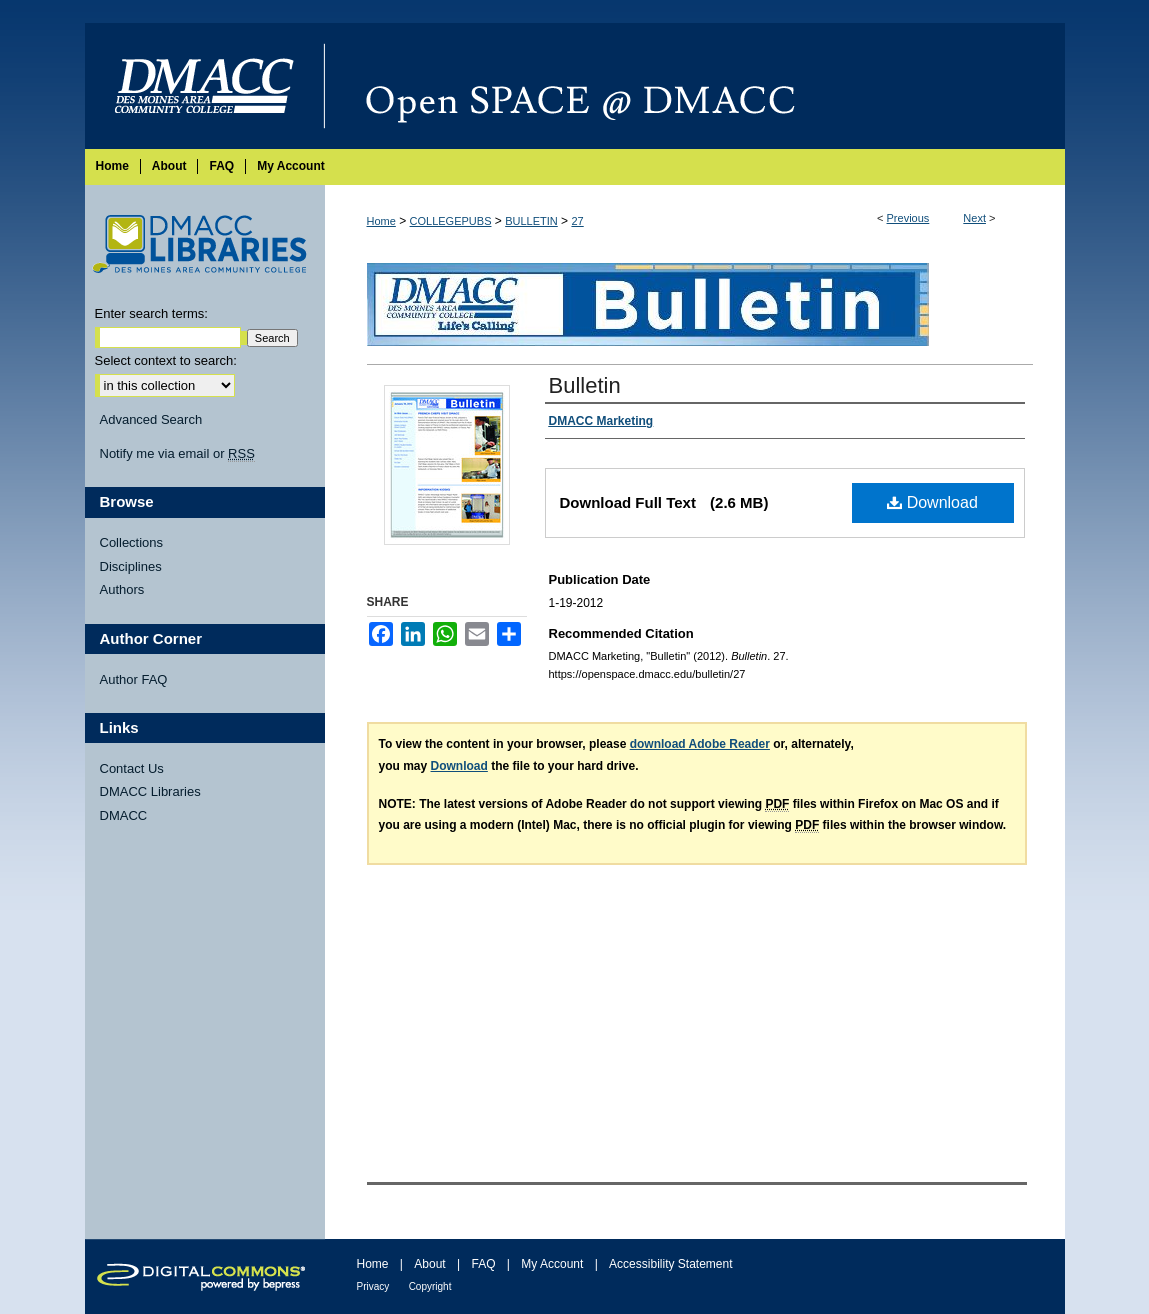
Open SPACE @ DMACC (695, 86)
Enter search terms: (151, 313)
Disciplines (131, 566)
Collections (132, 542)
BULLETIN (531, 221)
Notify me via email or (177, 454)
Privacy (373, 1286)
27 (577, 221)
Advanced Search (151, 419)
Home (381, 221)
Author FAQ (134, 679)
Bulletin (585, 385)
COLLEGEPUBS (451, 221)
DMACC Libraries (150, 791)
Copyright (430, 1286)
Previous (908, 218)
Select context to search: (166, 360)
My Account (552, 1264)
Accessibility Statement (670, 1264)
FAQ (483, 1264)
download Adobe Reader (700, 744)
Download (932, 502)
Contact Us (132, 768)
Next (974, 218)
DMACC (124, 815)
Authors (122, 589)
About (429, 1264)
